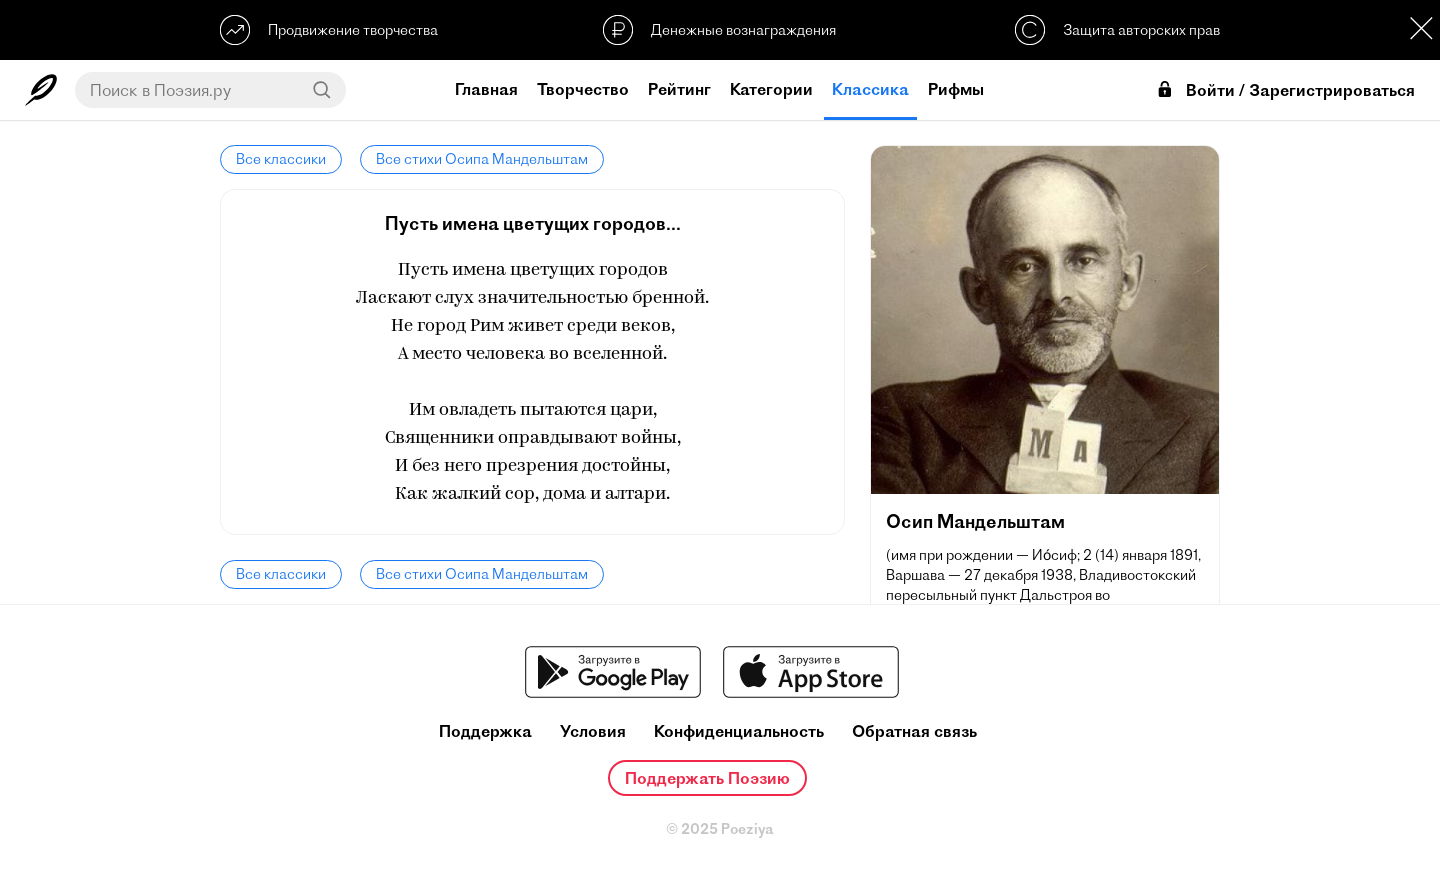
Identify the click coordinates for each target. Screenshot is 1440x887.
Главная (486, 89)
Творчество (583, 89)
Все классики (281, 159)
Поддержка (485, 731)
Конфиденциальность (739, 731)
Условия (593, 731)
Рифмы (956, 89)
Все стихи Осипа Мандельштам (482, 159)
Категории (771, 89)
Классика (870, 89)
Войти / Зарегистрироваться (1285, 90)
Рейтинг (679, 89)
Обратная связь (914, 731)
